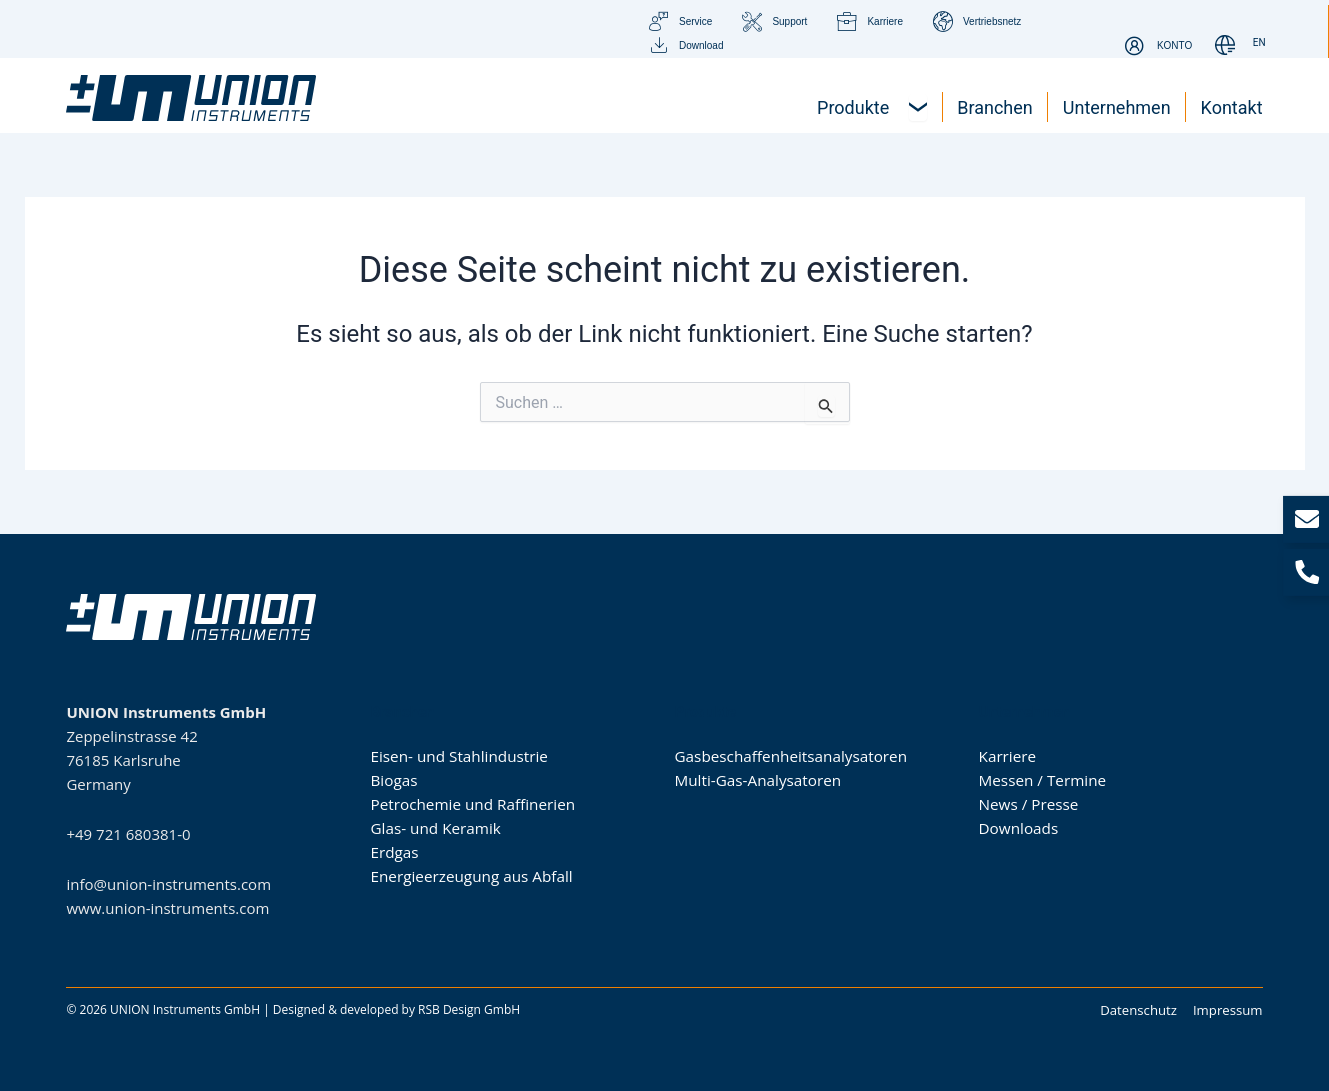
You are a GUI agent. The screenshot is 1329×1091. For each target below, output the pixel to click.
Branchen (402, 711)
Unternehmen (1024, 711)
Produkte (705, 711)
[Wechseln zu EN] (1259, 43)
